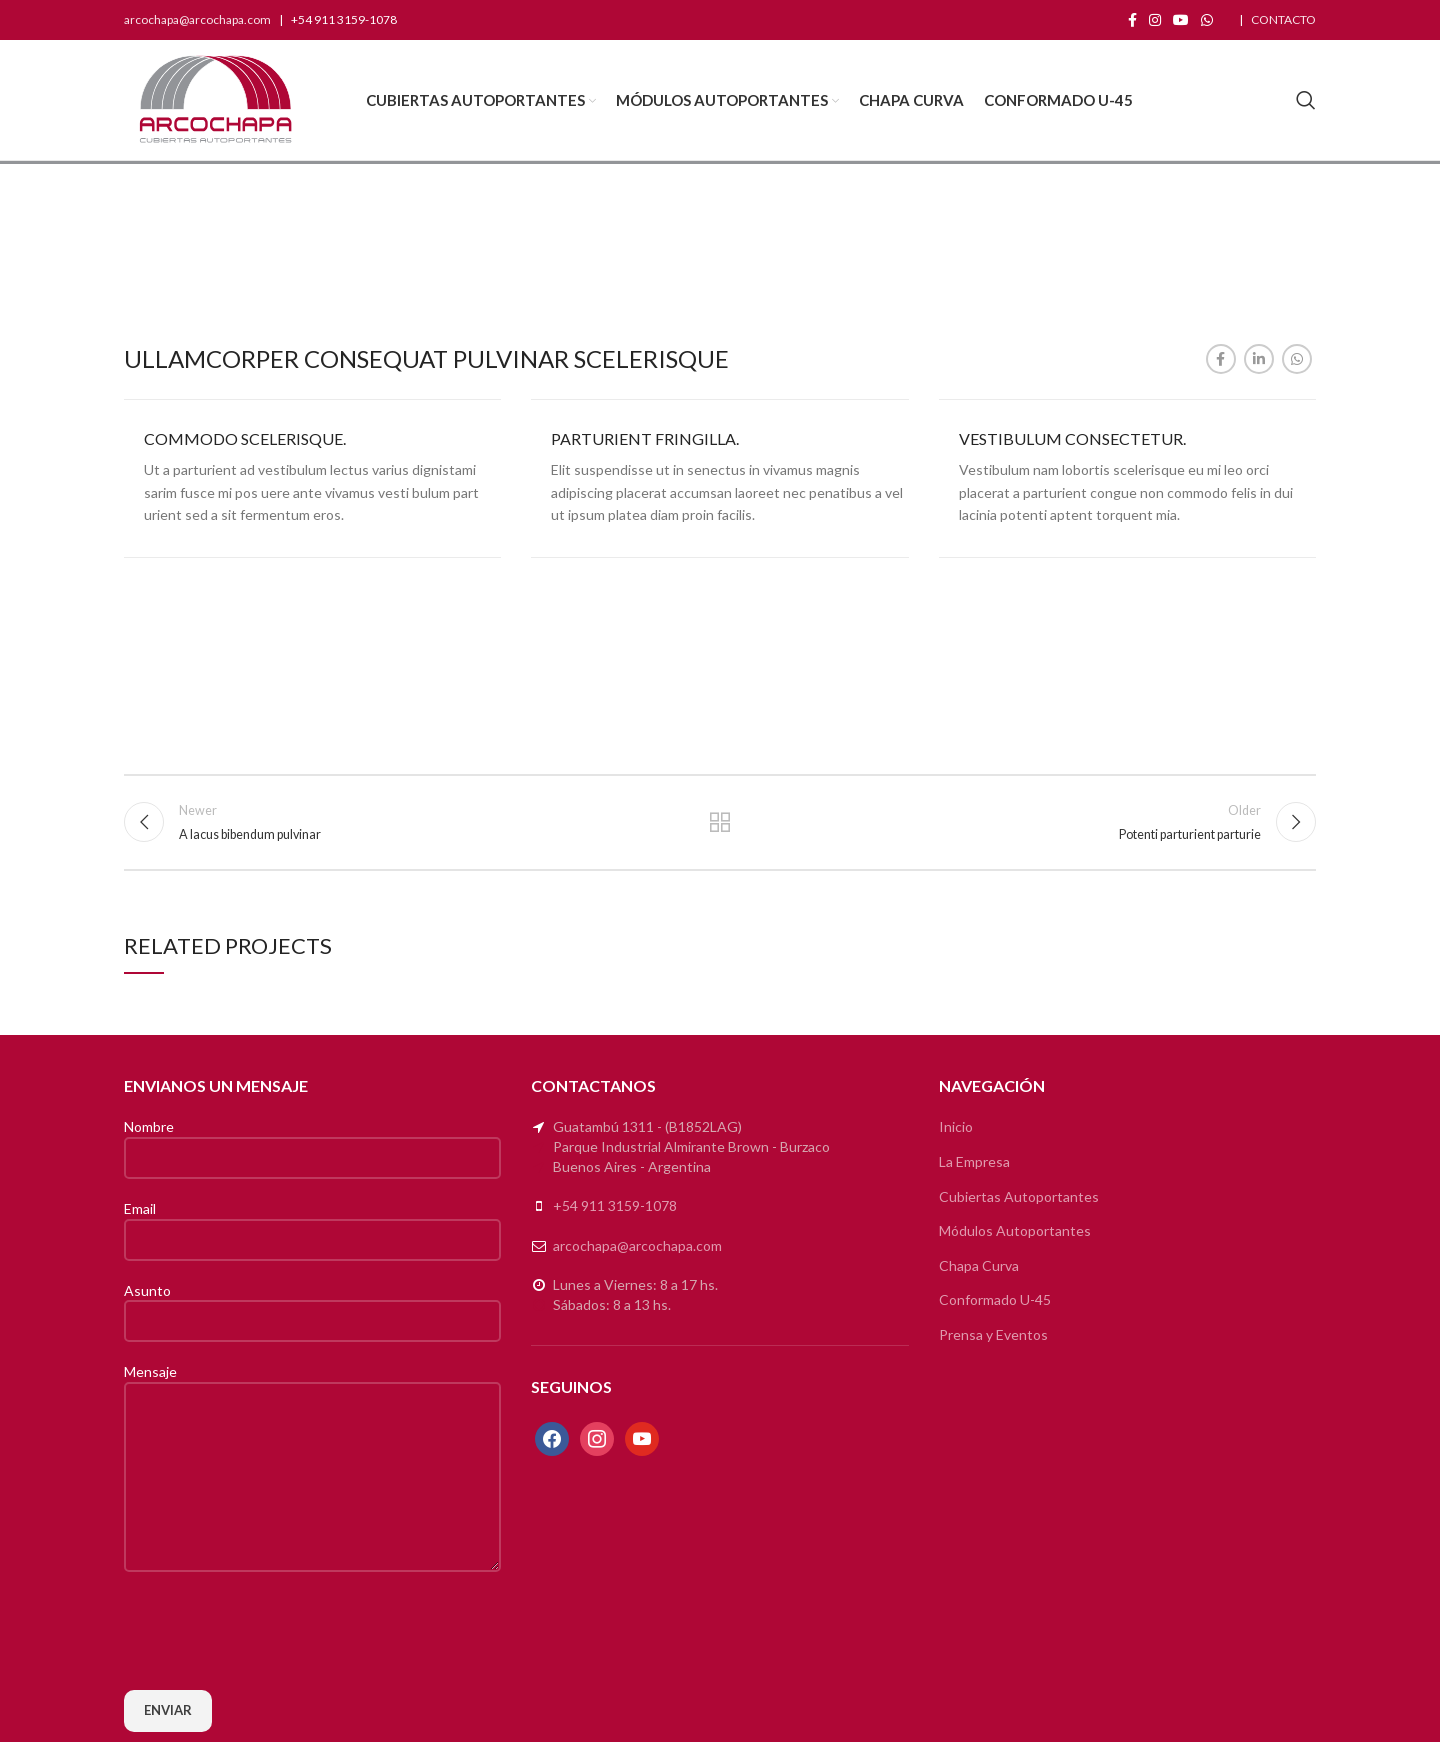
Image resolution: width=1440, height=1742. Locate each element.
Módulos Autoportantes (1015, 1230)
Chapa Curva (979, 1265)
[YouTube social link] (1181, 20)
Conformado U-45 (995, 1299)
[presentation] (276, 1631)
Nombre (312, 1141)
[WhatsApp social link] (1207, 20)
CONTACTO (1283, 19)
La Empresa (974, 1161)
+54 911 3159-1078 (615, 1205)
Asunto (312, 1305)
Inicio (956, 1126)
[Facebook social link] (1132, 20)
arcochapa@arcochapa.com (197, 19)
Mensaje (312, 1423)
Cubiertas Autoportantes (1019, 1196)
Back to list (720, 822)
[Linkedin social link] (1259, 359)
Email (312, 1223)
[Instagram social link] (1155, 20)
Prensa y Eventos (993, 1334)
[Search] (1306, 100)
